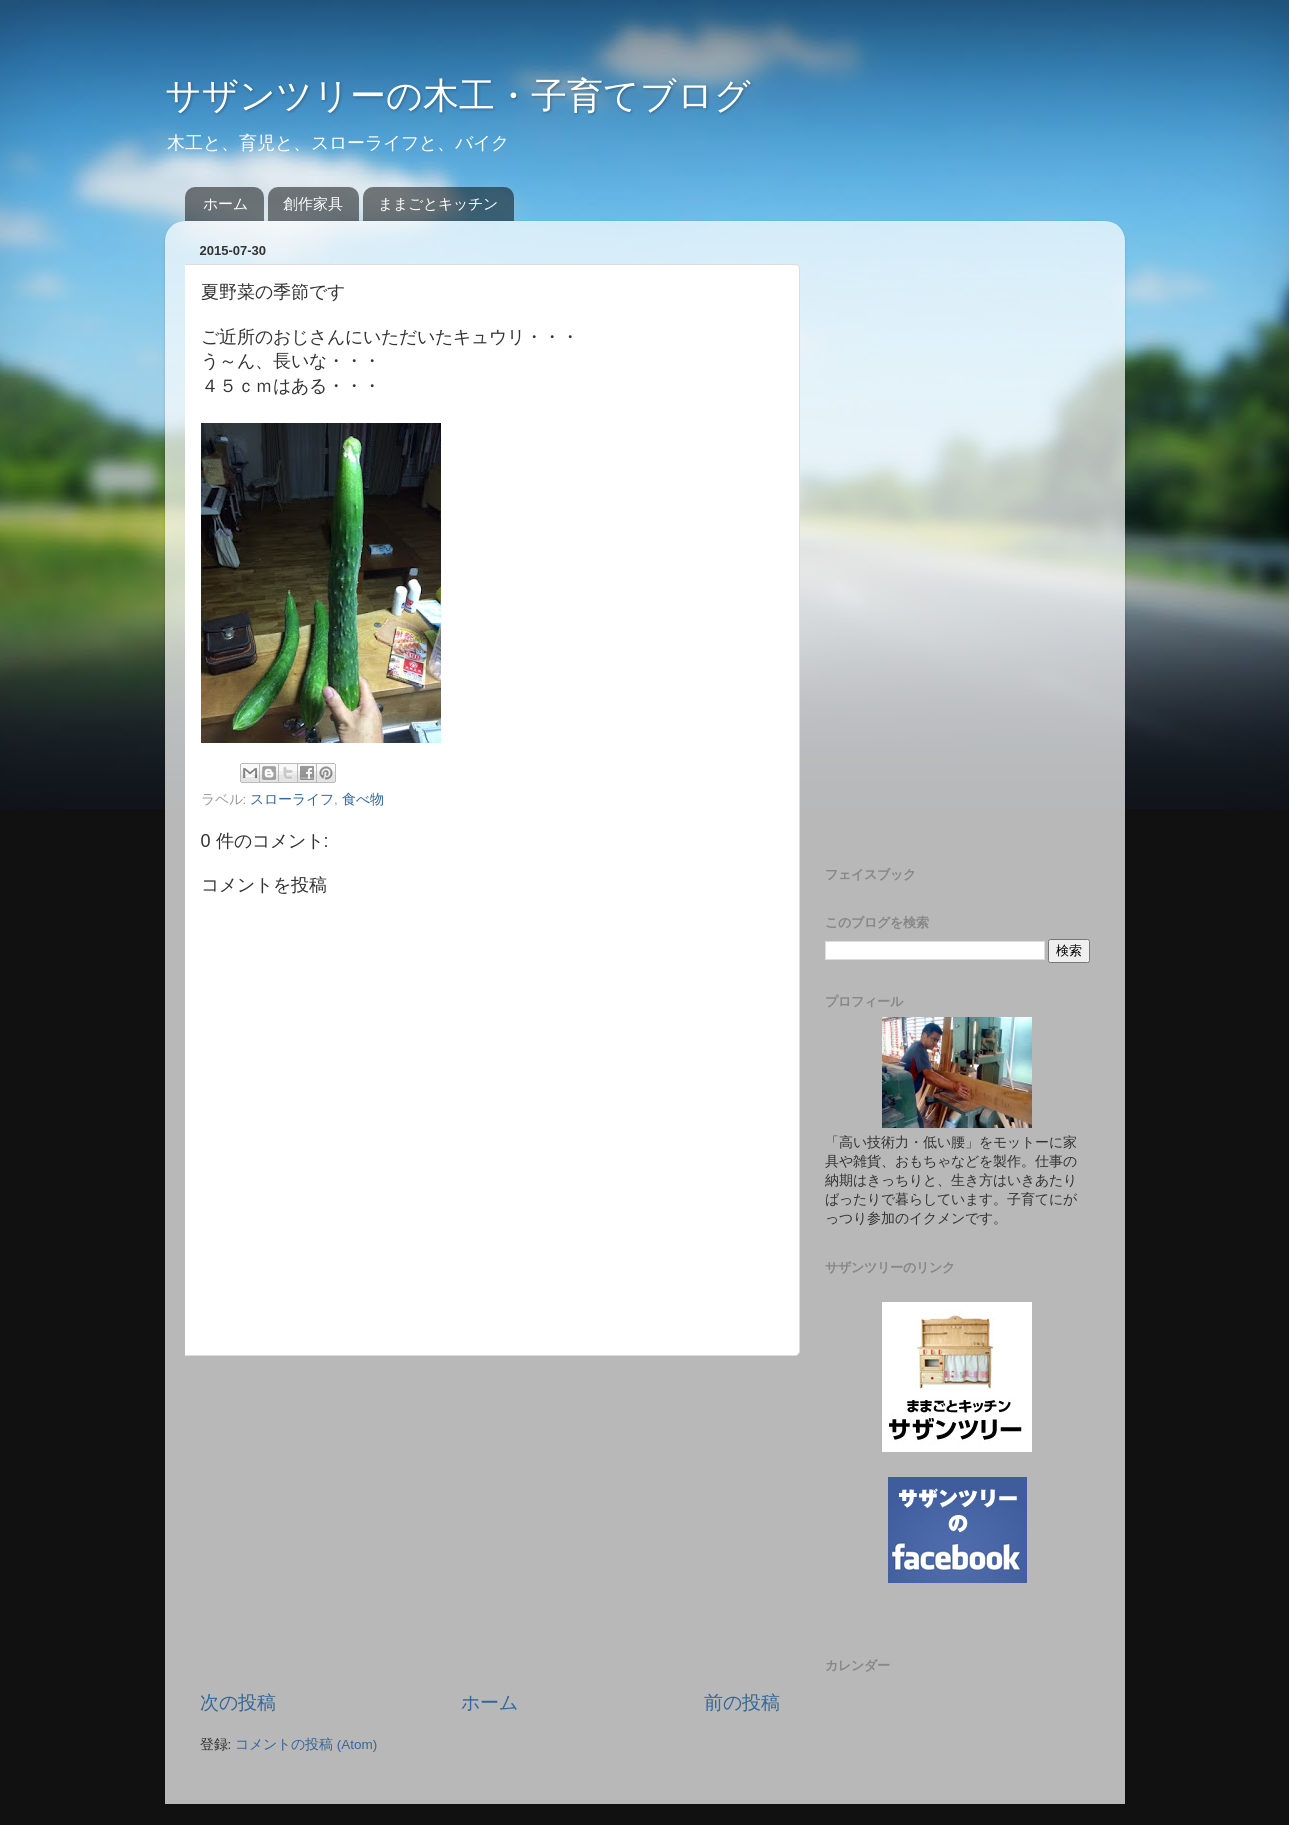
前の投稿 (742, 1702)
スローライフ (292, 799)
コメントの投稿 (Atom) (306, 1744)
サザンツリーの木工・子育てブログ (458, 95)
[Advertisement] (490, 1523)
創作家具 (313, 203)
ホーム (225, 203)
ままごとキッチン (438, 203)
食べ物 (363, 799)
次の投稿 (238, 1702)
